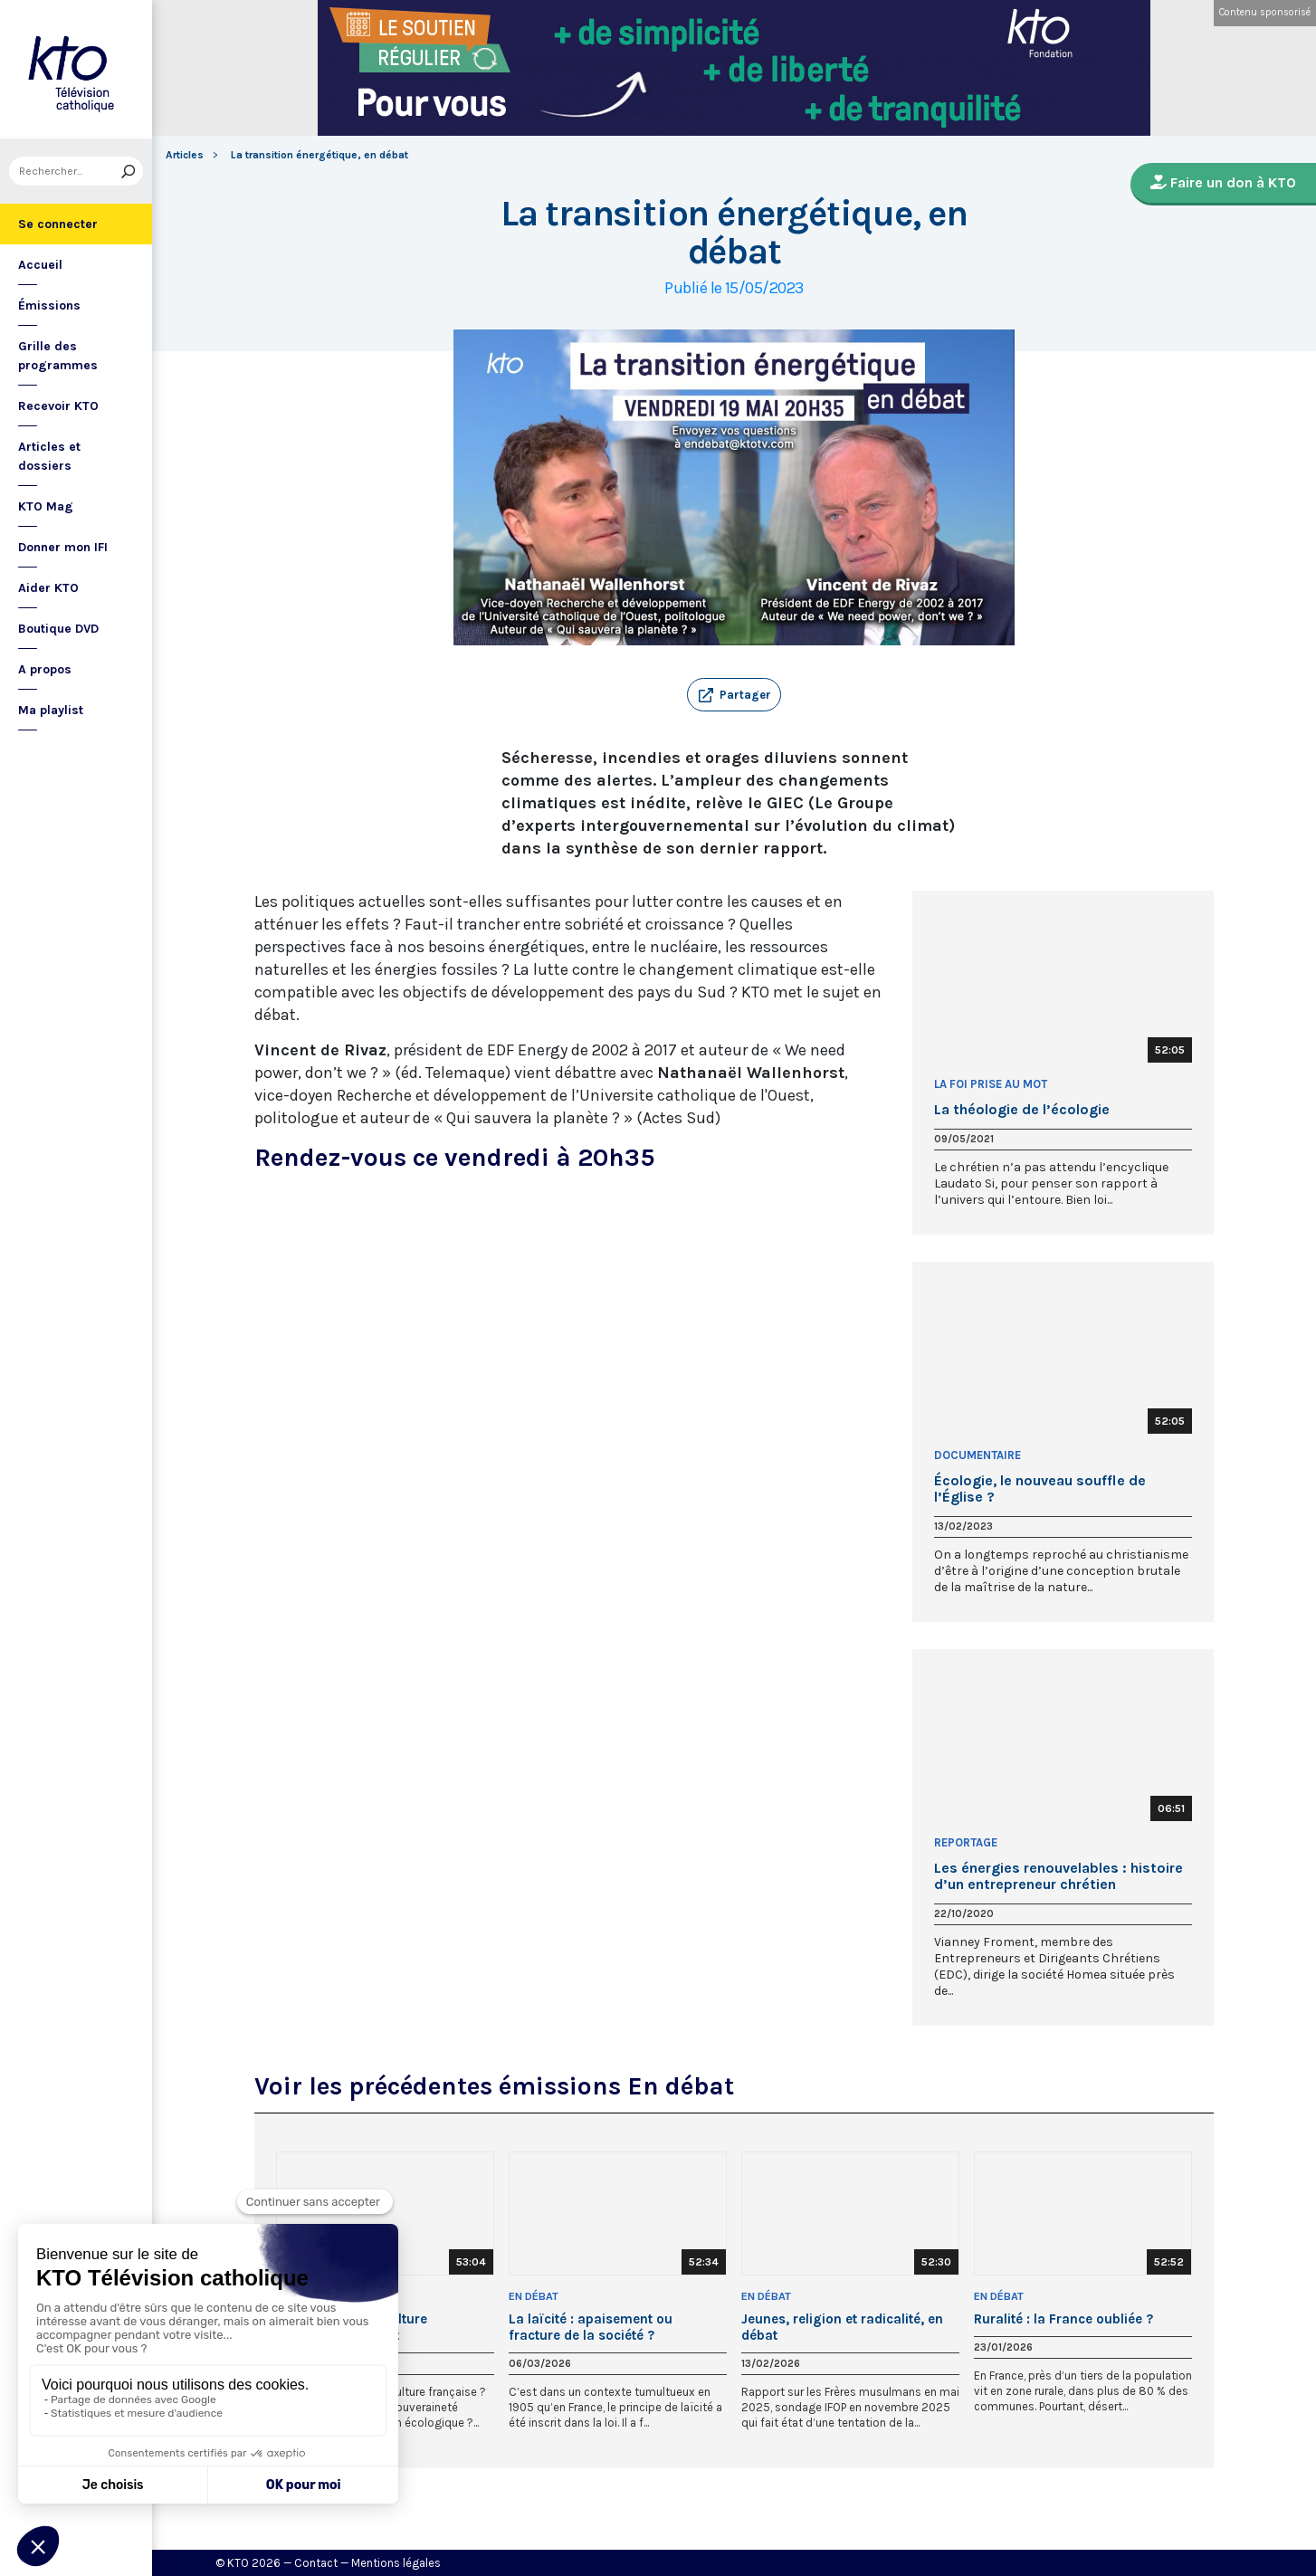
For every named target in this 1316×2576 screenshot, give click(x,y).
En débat (533, 2296)
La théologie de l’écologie (1022, 1110)
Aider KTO (48, 588)
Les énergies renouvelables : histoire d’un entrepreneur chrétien (1058, 1876)
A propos (45, 669)
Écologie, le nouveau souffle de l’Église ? (1040, 1489)
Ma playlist (50, 710)
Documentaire (977, 1455)
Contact (316, 2563)
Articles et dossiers (49, 456)
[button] (734, 695)
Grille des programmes (58, 356)
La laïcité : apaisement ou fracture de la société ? (590, 2327)
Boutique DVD (58, 628)
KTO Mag (45, 506)
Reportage (965, 1842)
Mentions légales (396, 2563)
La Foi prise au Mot (990, 1084)
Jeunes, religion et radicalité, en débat (842, 2327)
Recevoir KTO (58, 406)
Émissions (49, 305)
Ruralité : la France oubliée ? (1063, 2319)
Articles (185, 154)
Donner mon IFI (63, 547)
